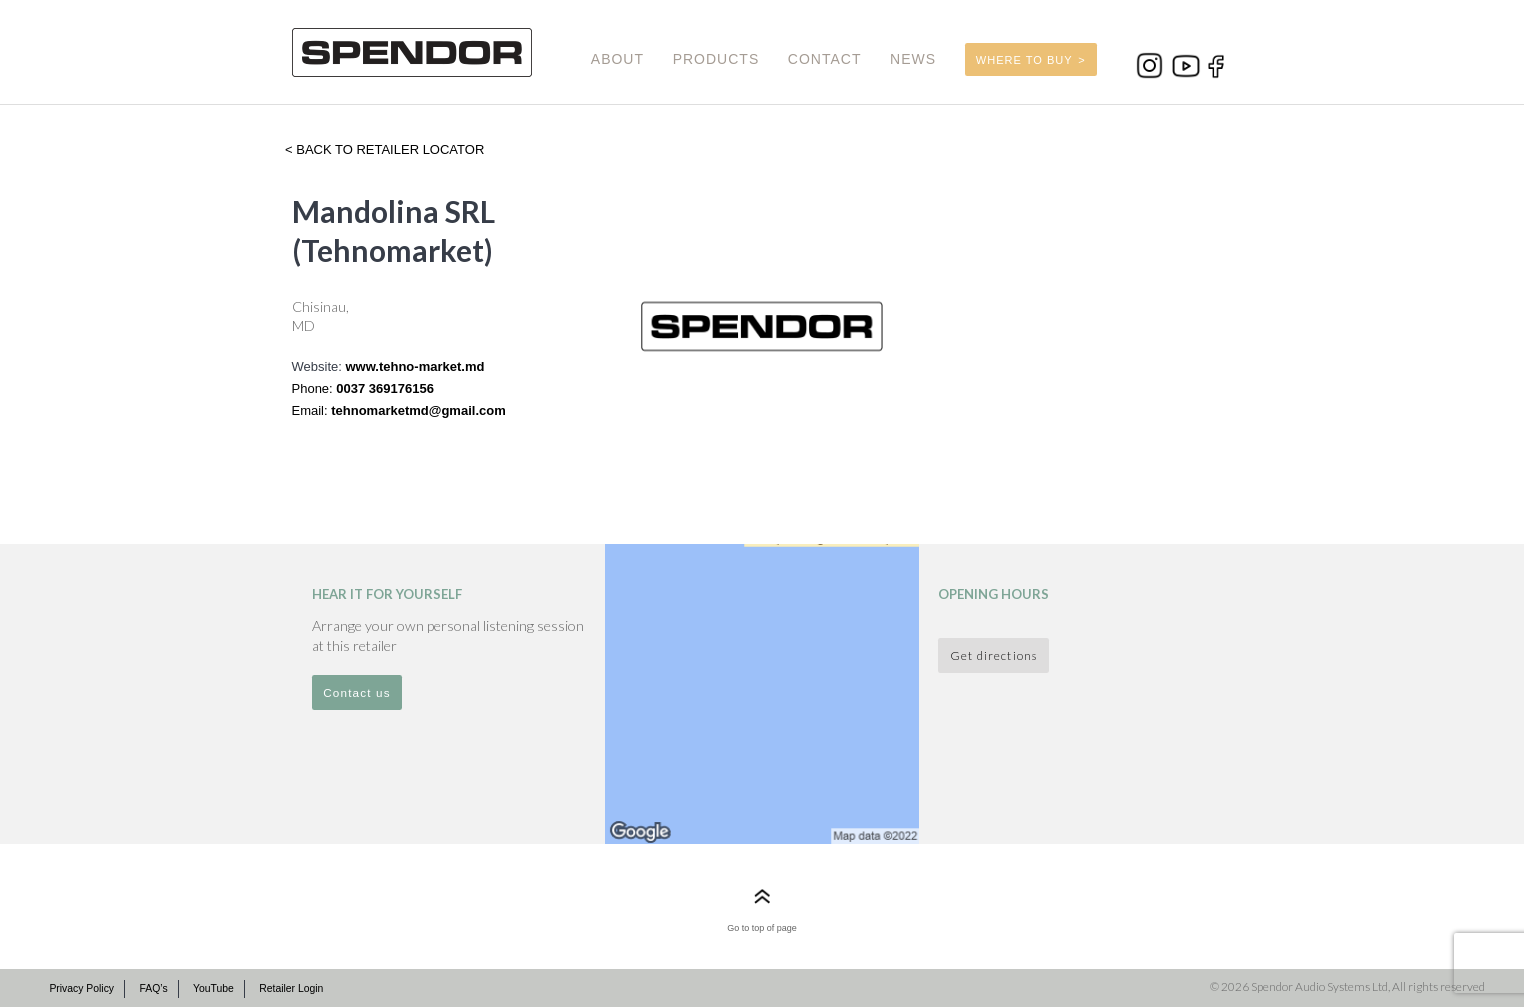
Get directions (993, 655)
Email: (312, 410)
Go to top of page (762, 928)
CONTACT (825, 59)
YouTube (213, 988)
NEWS (913, 59)
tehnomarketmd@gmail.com (418, 410)
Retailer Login (291, 988)
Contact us (357, 692)
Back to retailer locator (389, 149)
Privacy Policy (81, 988)
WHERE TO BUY (1024, 60)
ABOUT (617, 59)
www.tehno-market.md (414, 366)
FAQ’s (153, 988)
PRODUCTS (716, 59)
